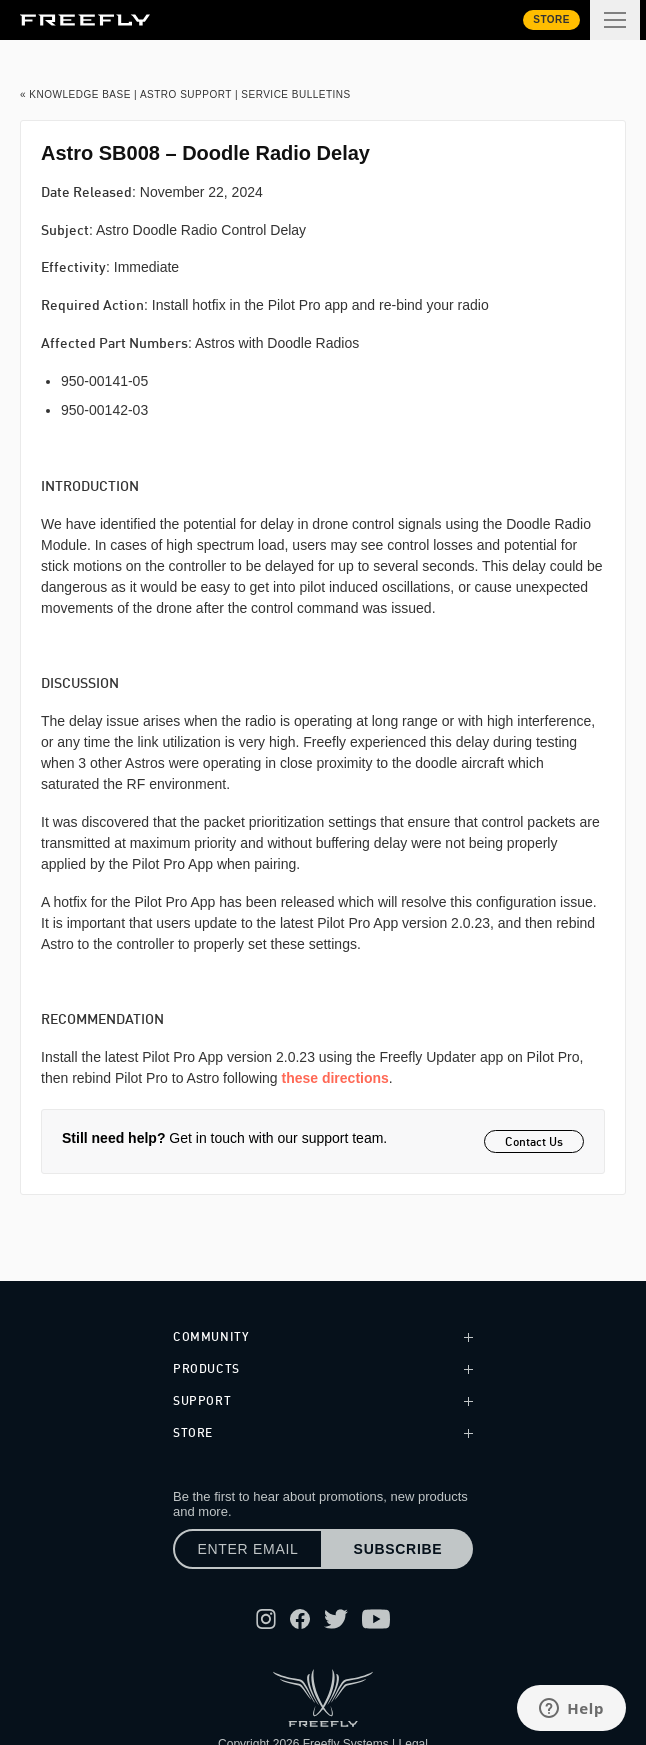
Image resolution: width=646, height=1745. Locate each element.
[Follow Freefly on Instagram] (266, 1619)
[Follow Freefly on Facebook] (300, 1619)
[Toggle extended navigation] (615, 20)
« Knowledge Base (75, 94)
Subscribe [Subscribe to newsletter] (398, 1549)
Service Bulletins (295, 94)
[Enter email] (248, 1549)
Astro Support (186, 94)
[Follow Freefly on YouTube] (376, 1619)
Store (551, 19)
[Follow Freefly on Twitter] (336, 1619)
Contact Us (534, 1141)
